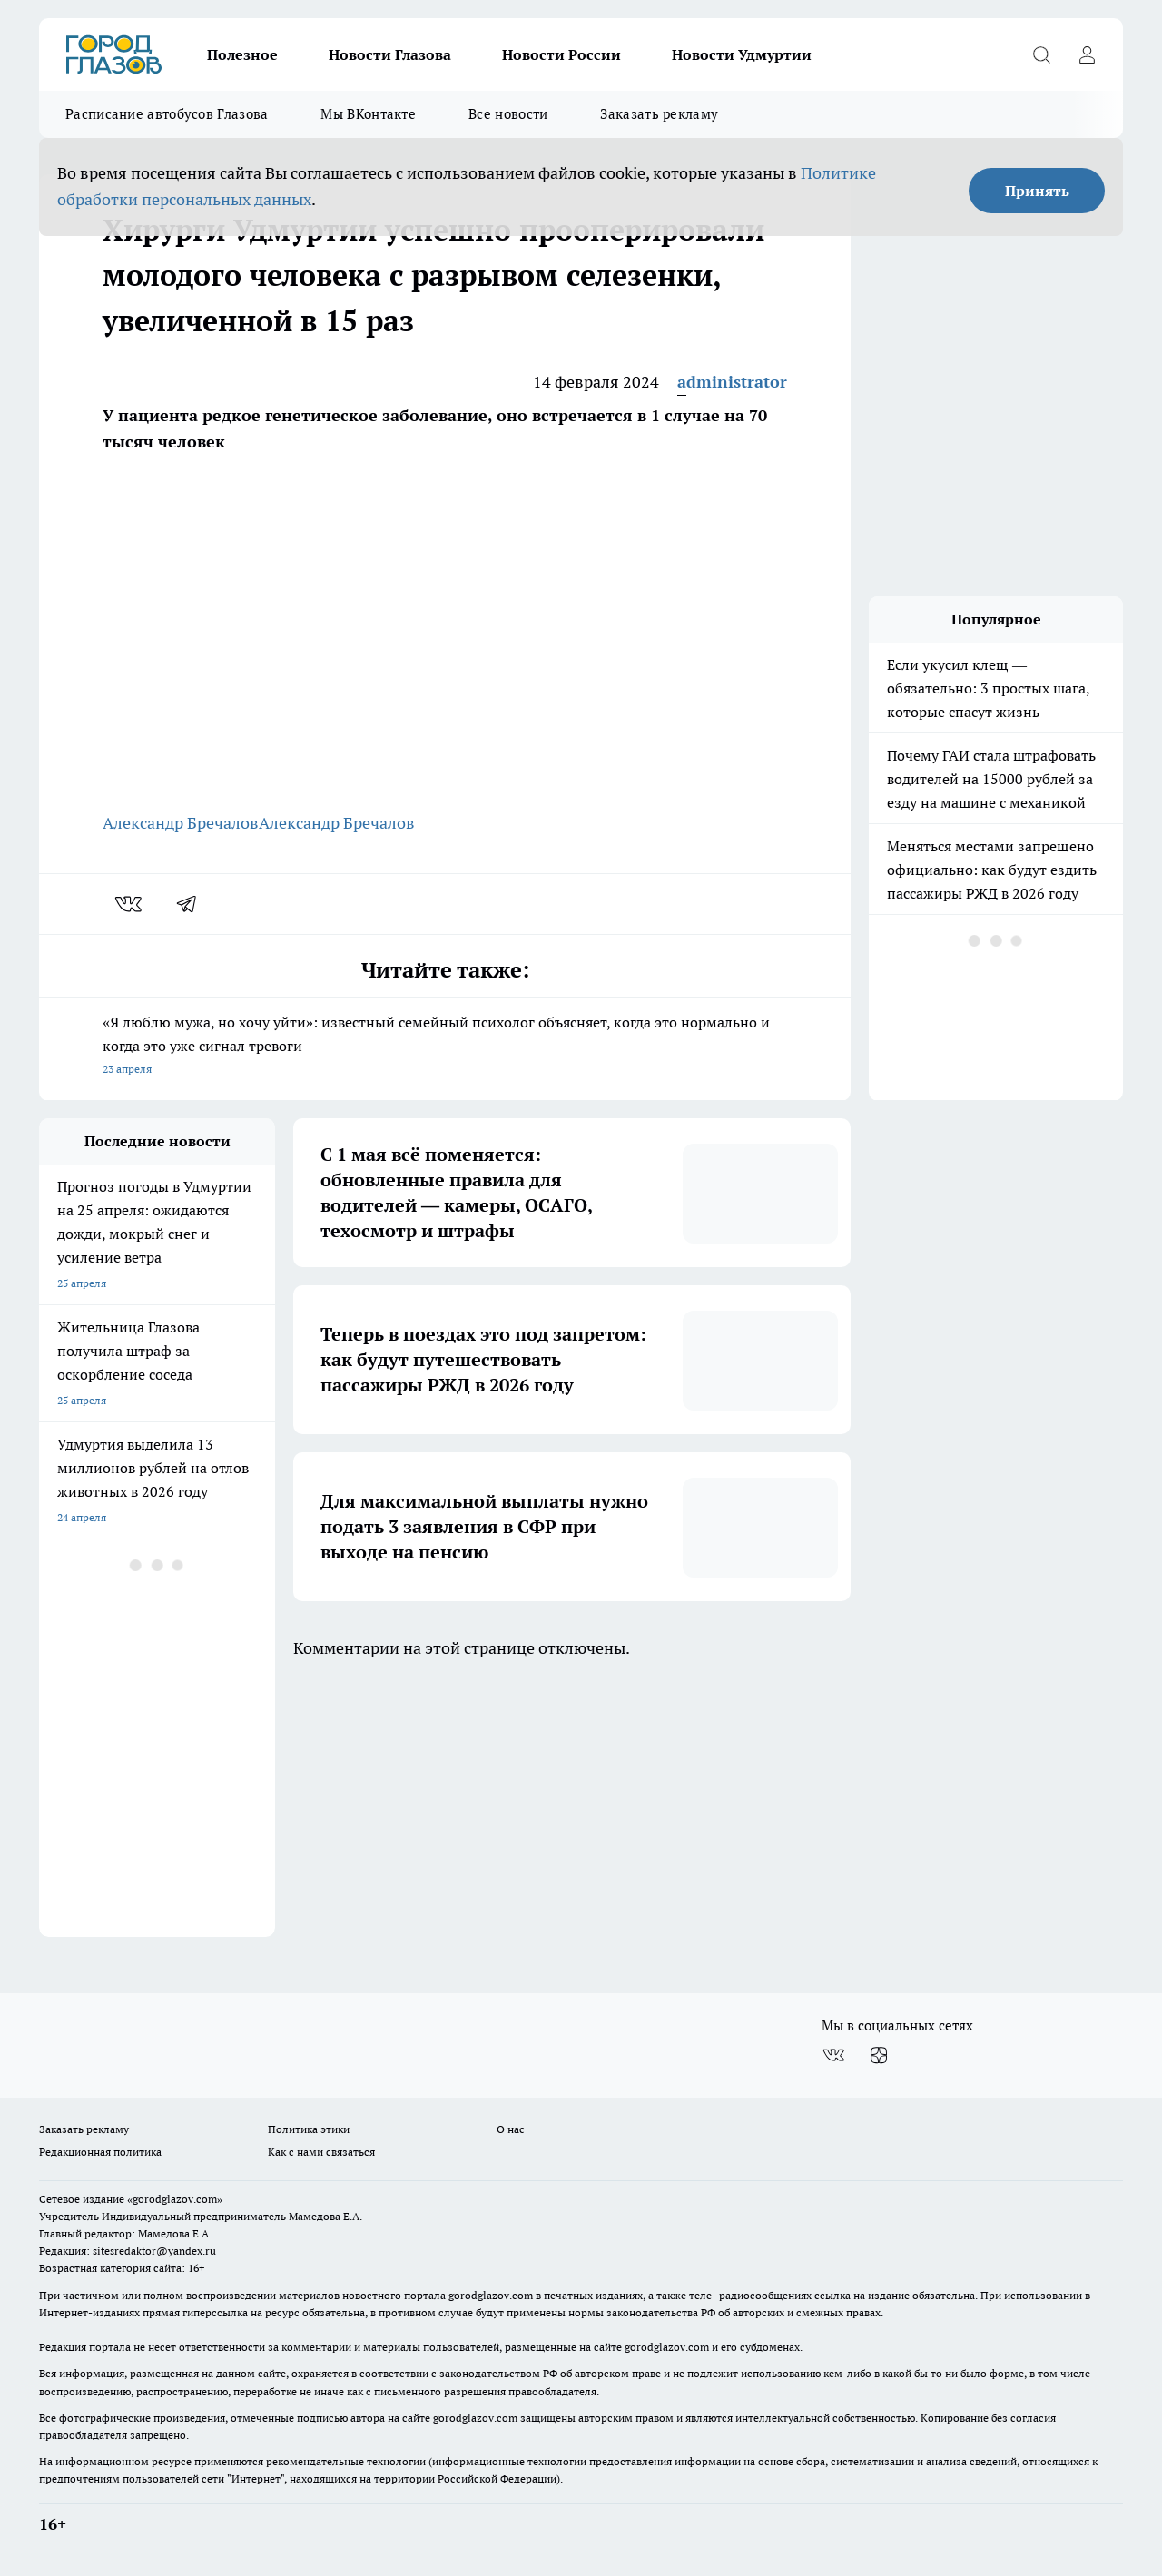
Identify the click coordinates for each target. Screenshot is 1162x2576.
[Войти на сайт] (1086, 54)
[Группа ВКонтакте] (833, 2055)
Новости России (561, 54)
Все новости (507, 114)
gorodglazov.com (490, 2295)
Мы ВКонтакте (368, 114)
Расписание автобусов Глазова (166, 114)
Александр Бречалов (181, 822)
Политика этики (309, 2129)
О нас (511, 2129)
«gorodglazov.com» (174, 2199)
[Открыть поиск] (1041, 54)
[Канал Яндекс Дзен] (878, 2055)
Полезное (242, 54)
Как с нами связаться (321, 2151)
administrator (732, 381)
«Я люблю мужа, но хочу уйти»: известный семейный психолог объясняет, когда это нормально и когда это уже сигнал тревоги (445, 1047)
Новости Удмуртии (742, 54)
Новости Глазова (390, 54)
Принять (1037, 191)
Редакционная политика (100, 2151)
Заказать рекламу (659, 114)
